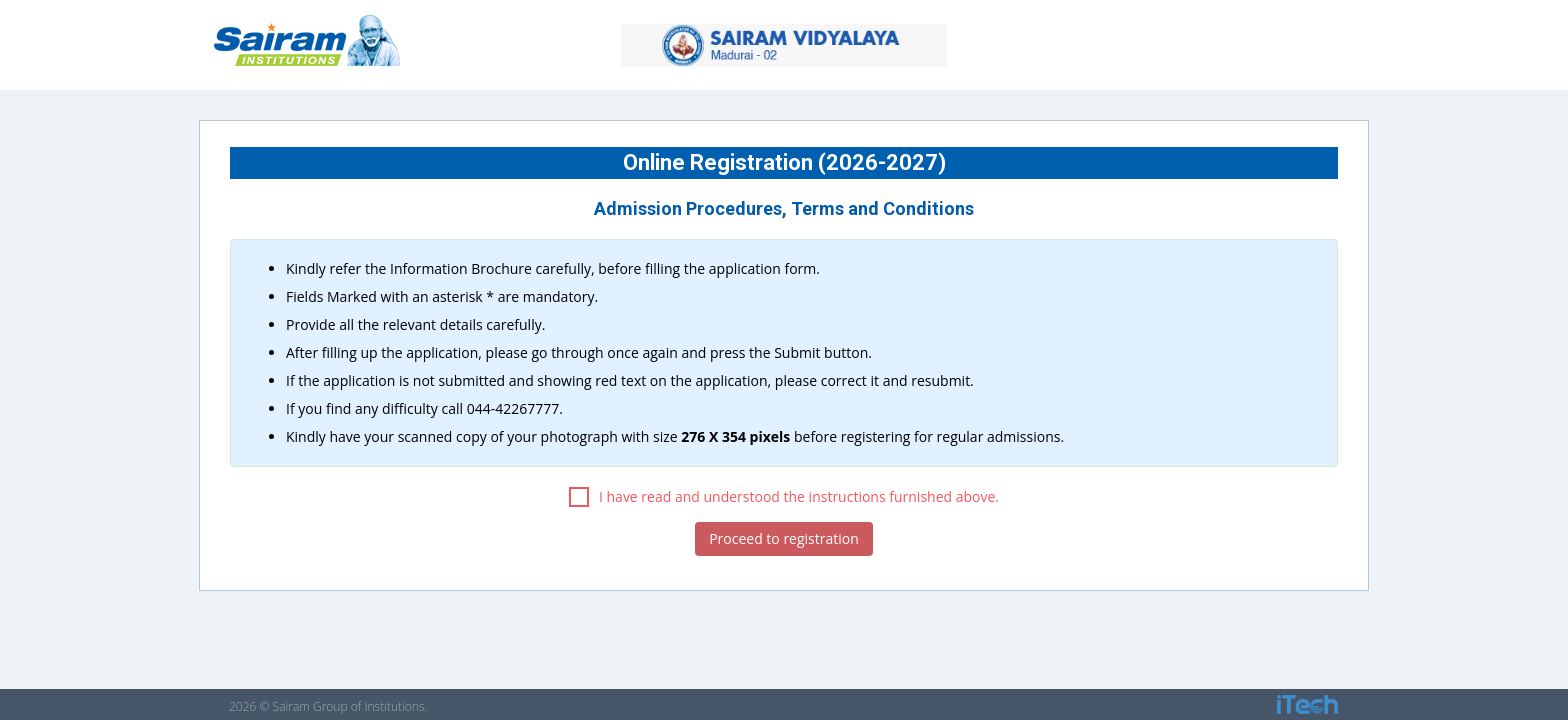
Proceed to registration (784, 538)
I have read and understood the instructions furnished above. (784, 497)
